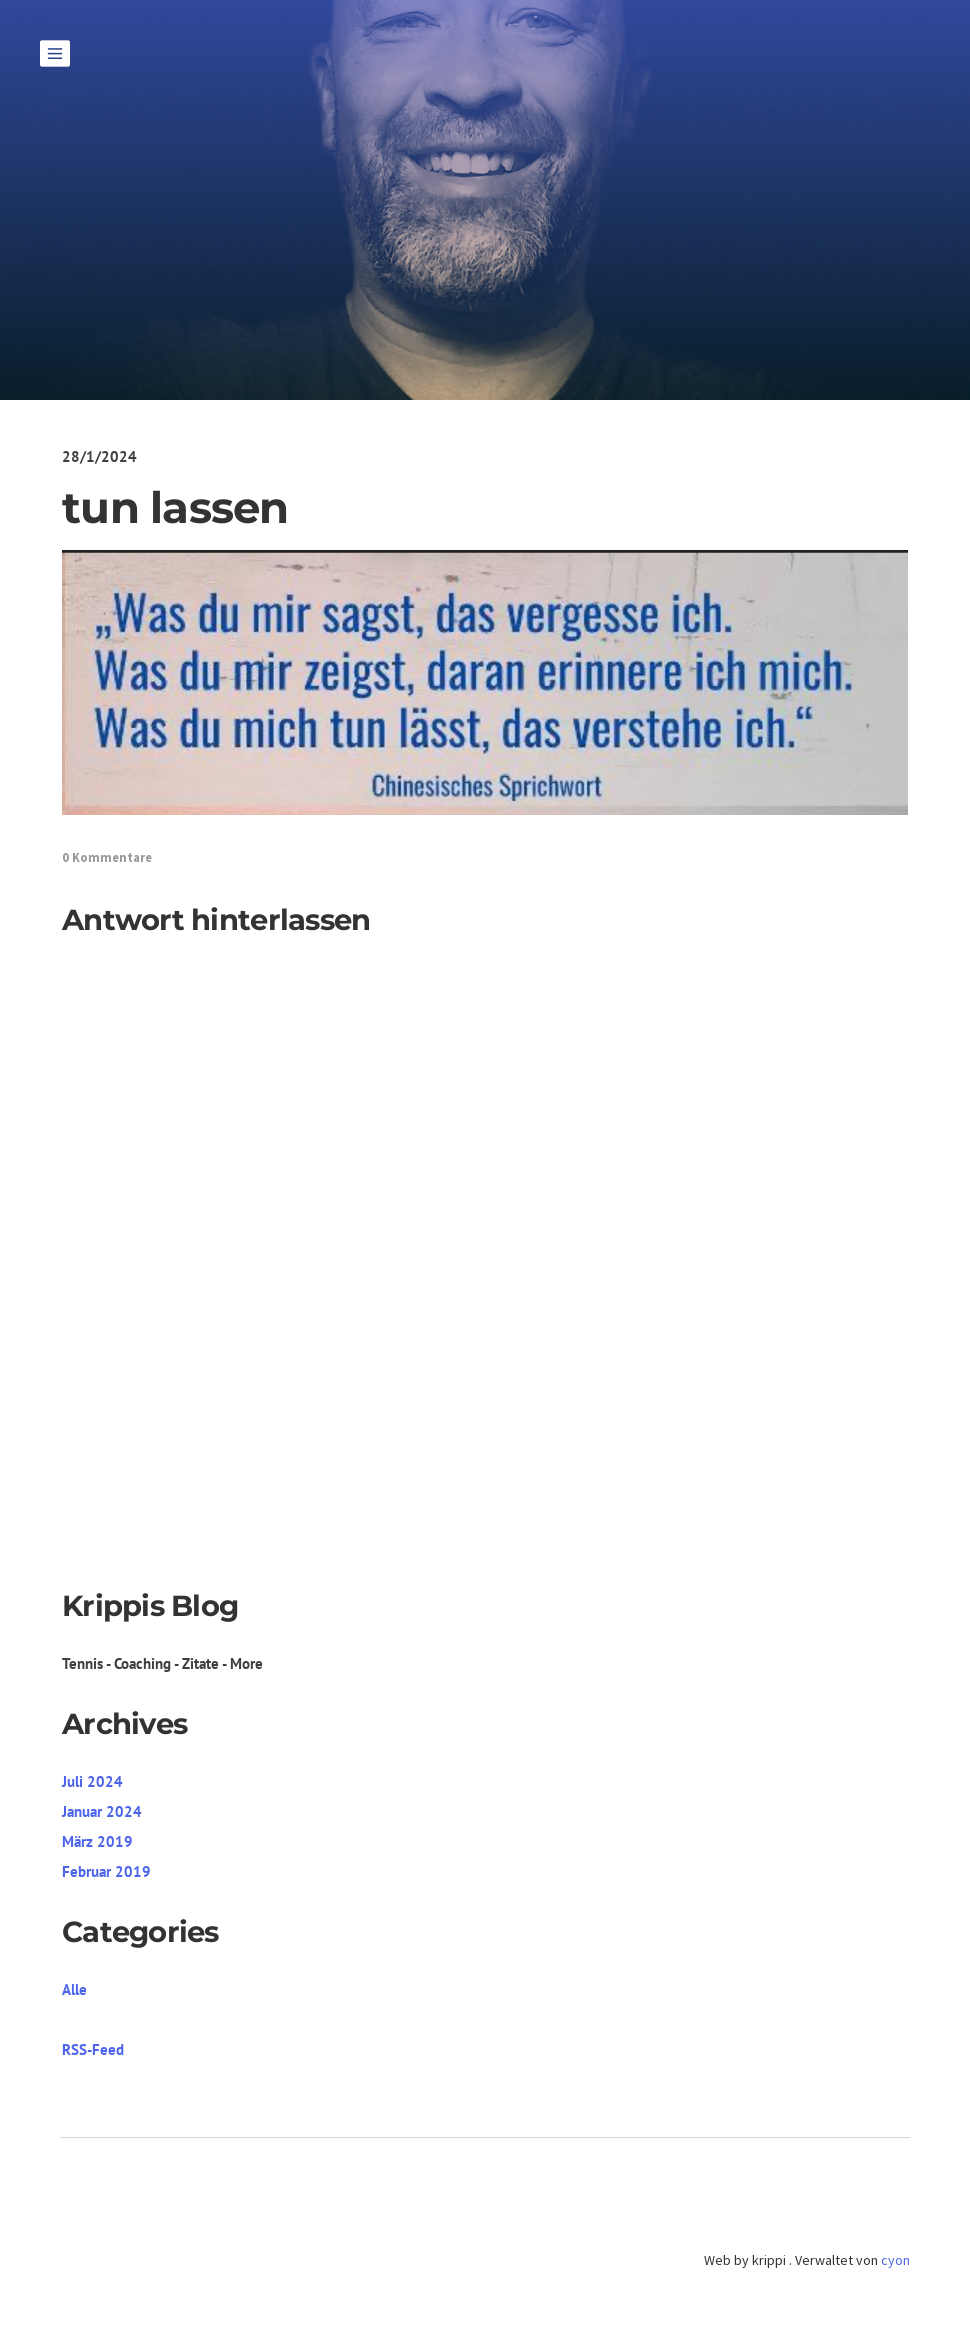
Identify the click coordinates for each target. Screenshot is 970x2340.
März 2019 (97, 1841)
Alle (74, 1989)
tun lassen (175, 507)
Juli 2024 (92, 1781)
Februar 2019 (106, 1871)
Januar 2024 (102, 1811)
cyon (895, 2260)
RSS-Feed (93, 2049)
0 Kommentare (107, 857)
